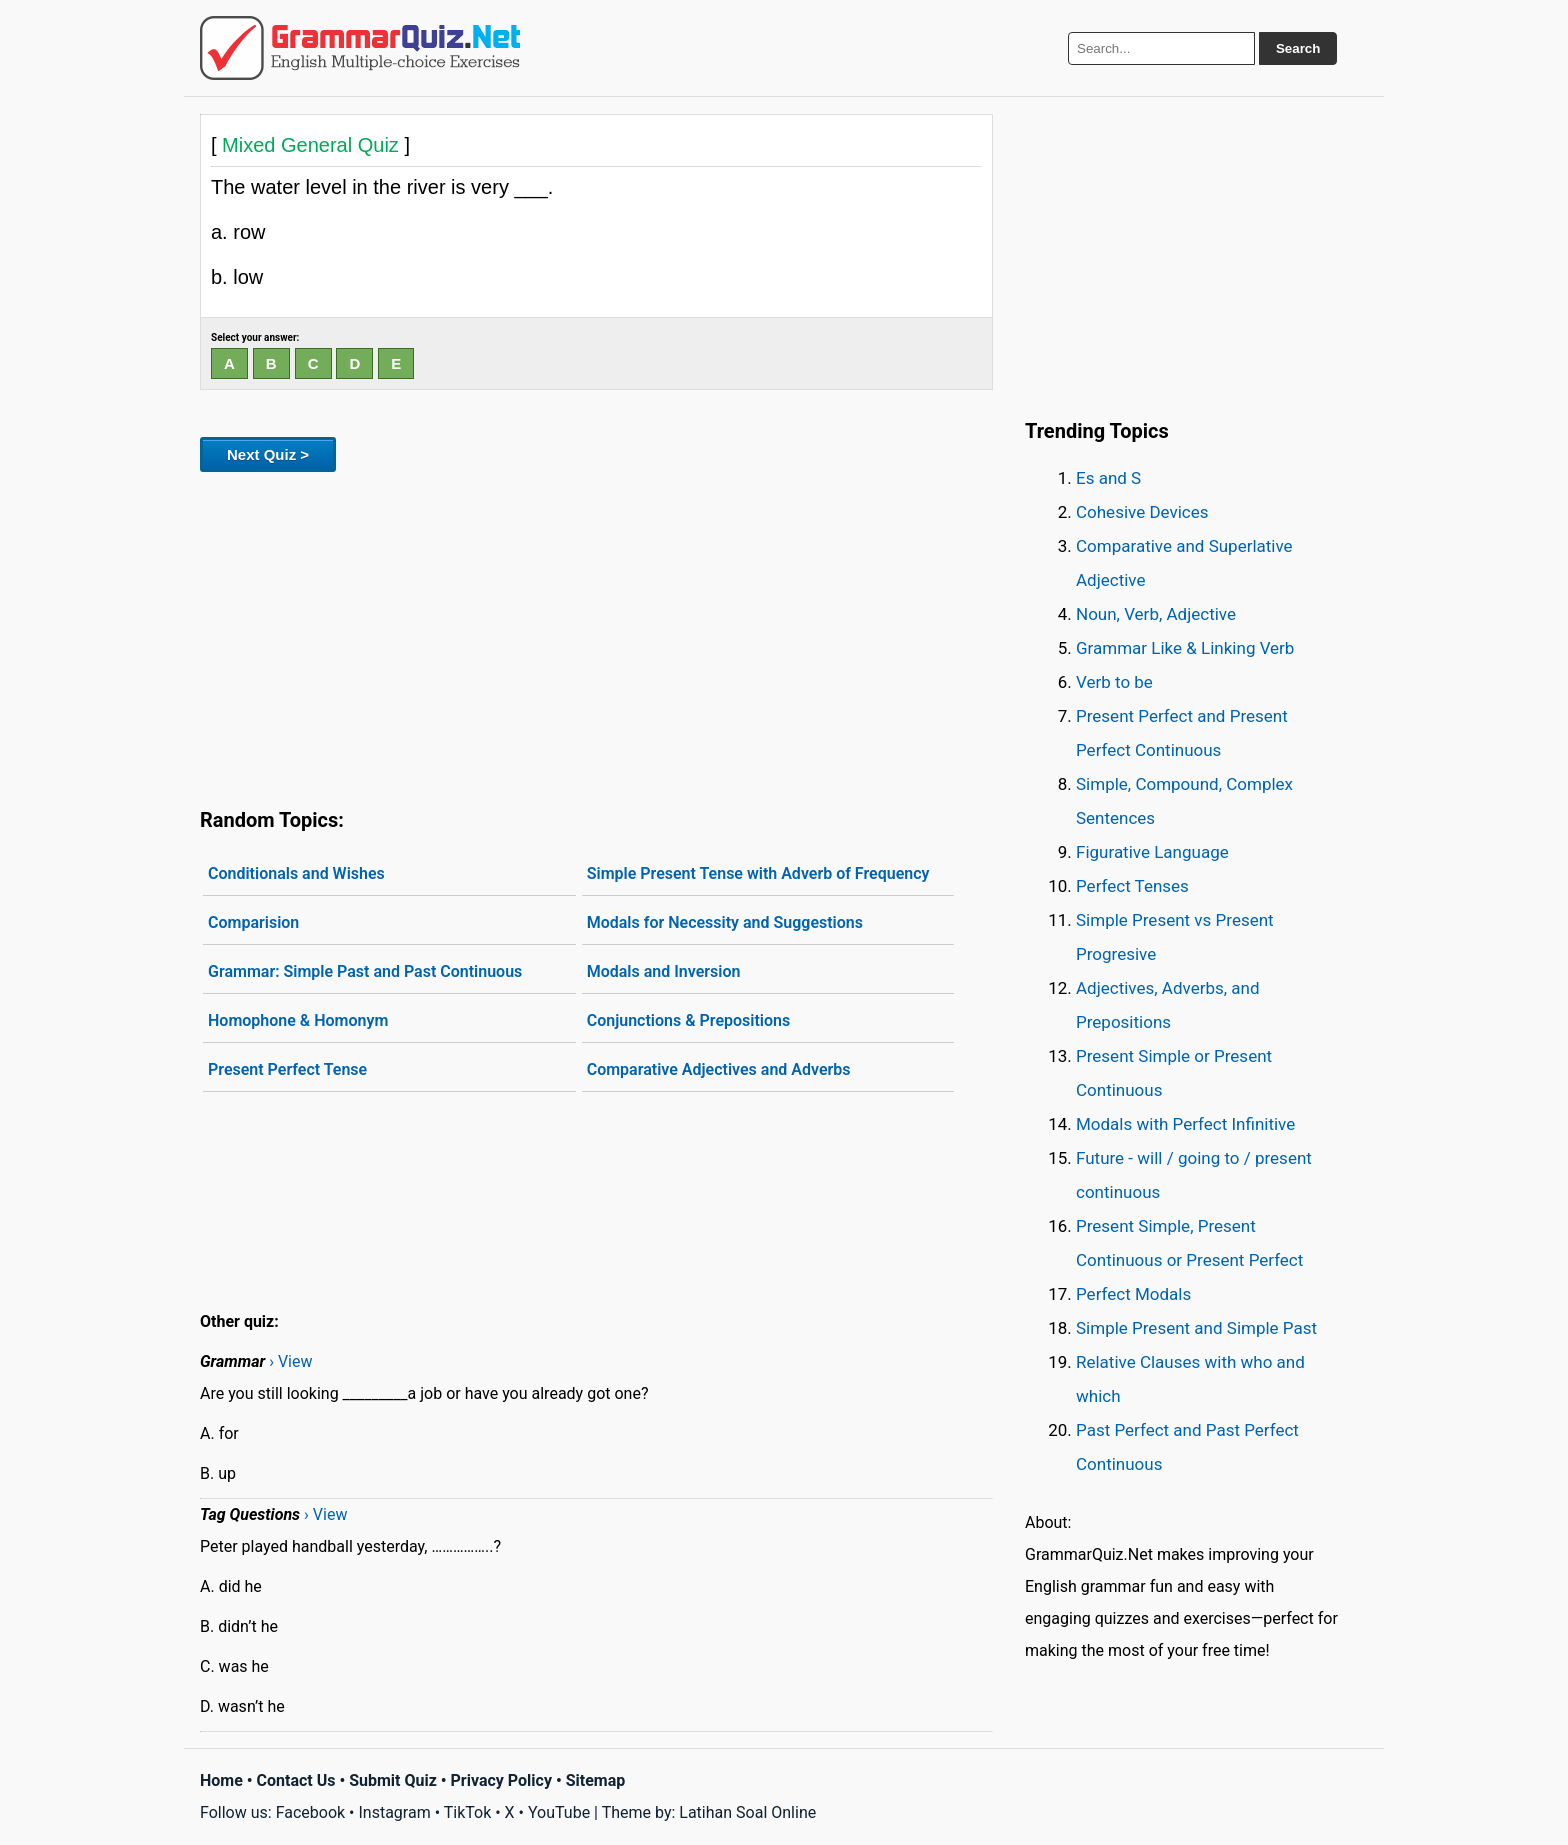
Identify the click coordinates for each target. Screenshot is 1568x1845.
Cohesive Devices (1142, 512)
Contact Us (296, 1780)
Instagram (394, 1812)
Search (1298, 48)
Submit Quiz (393, 1780)
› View (290, 1361)
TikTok (468, 1812)
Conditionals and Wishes (296, 873)
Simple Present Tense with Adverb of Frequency (758, 873)
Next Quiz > (268, 454)
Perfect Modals (1133, 1294)
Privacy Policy (501, 1780)
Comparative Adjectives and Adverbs (719, 1069)
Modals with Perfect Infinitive (1185, 1124)
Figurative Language (1152, 852)
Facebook (310, 1812)
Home (221, 1780)
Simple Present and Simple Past (1196, 1328)
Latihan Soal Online (747, 1812)
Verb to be (1114, 682)
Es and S (1108, 478)
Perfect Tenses (1132, 886)
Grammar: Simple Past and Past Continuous (365, 971)
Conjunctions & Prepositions (689, 1020)
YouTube (559, 1812)
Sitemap (596, 1780)
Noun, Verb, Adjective (1156, 614)
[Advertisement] (596, 636)
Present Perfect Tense (287, 1069)
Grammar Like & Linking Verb (1185, 648)
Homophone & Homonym (298, 1020)
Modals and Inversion (664, 971)
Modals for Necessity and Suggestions (725, 922)
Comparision (253, 922)
